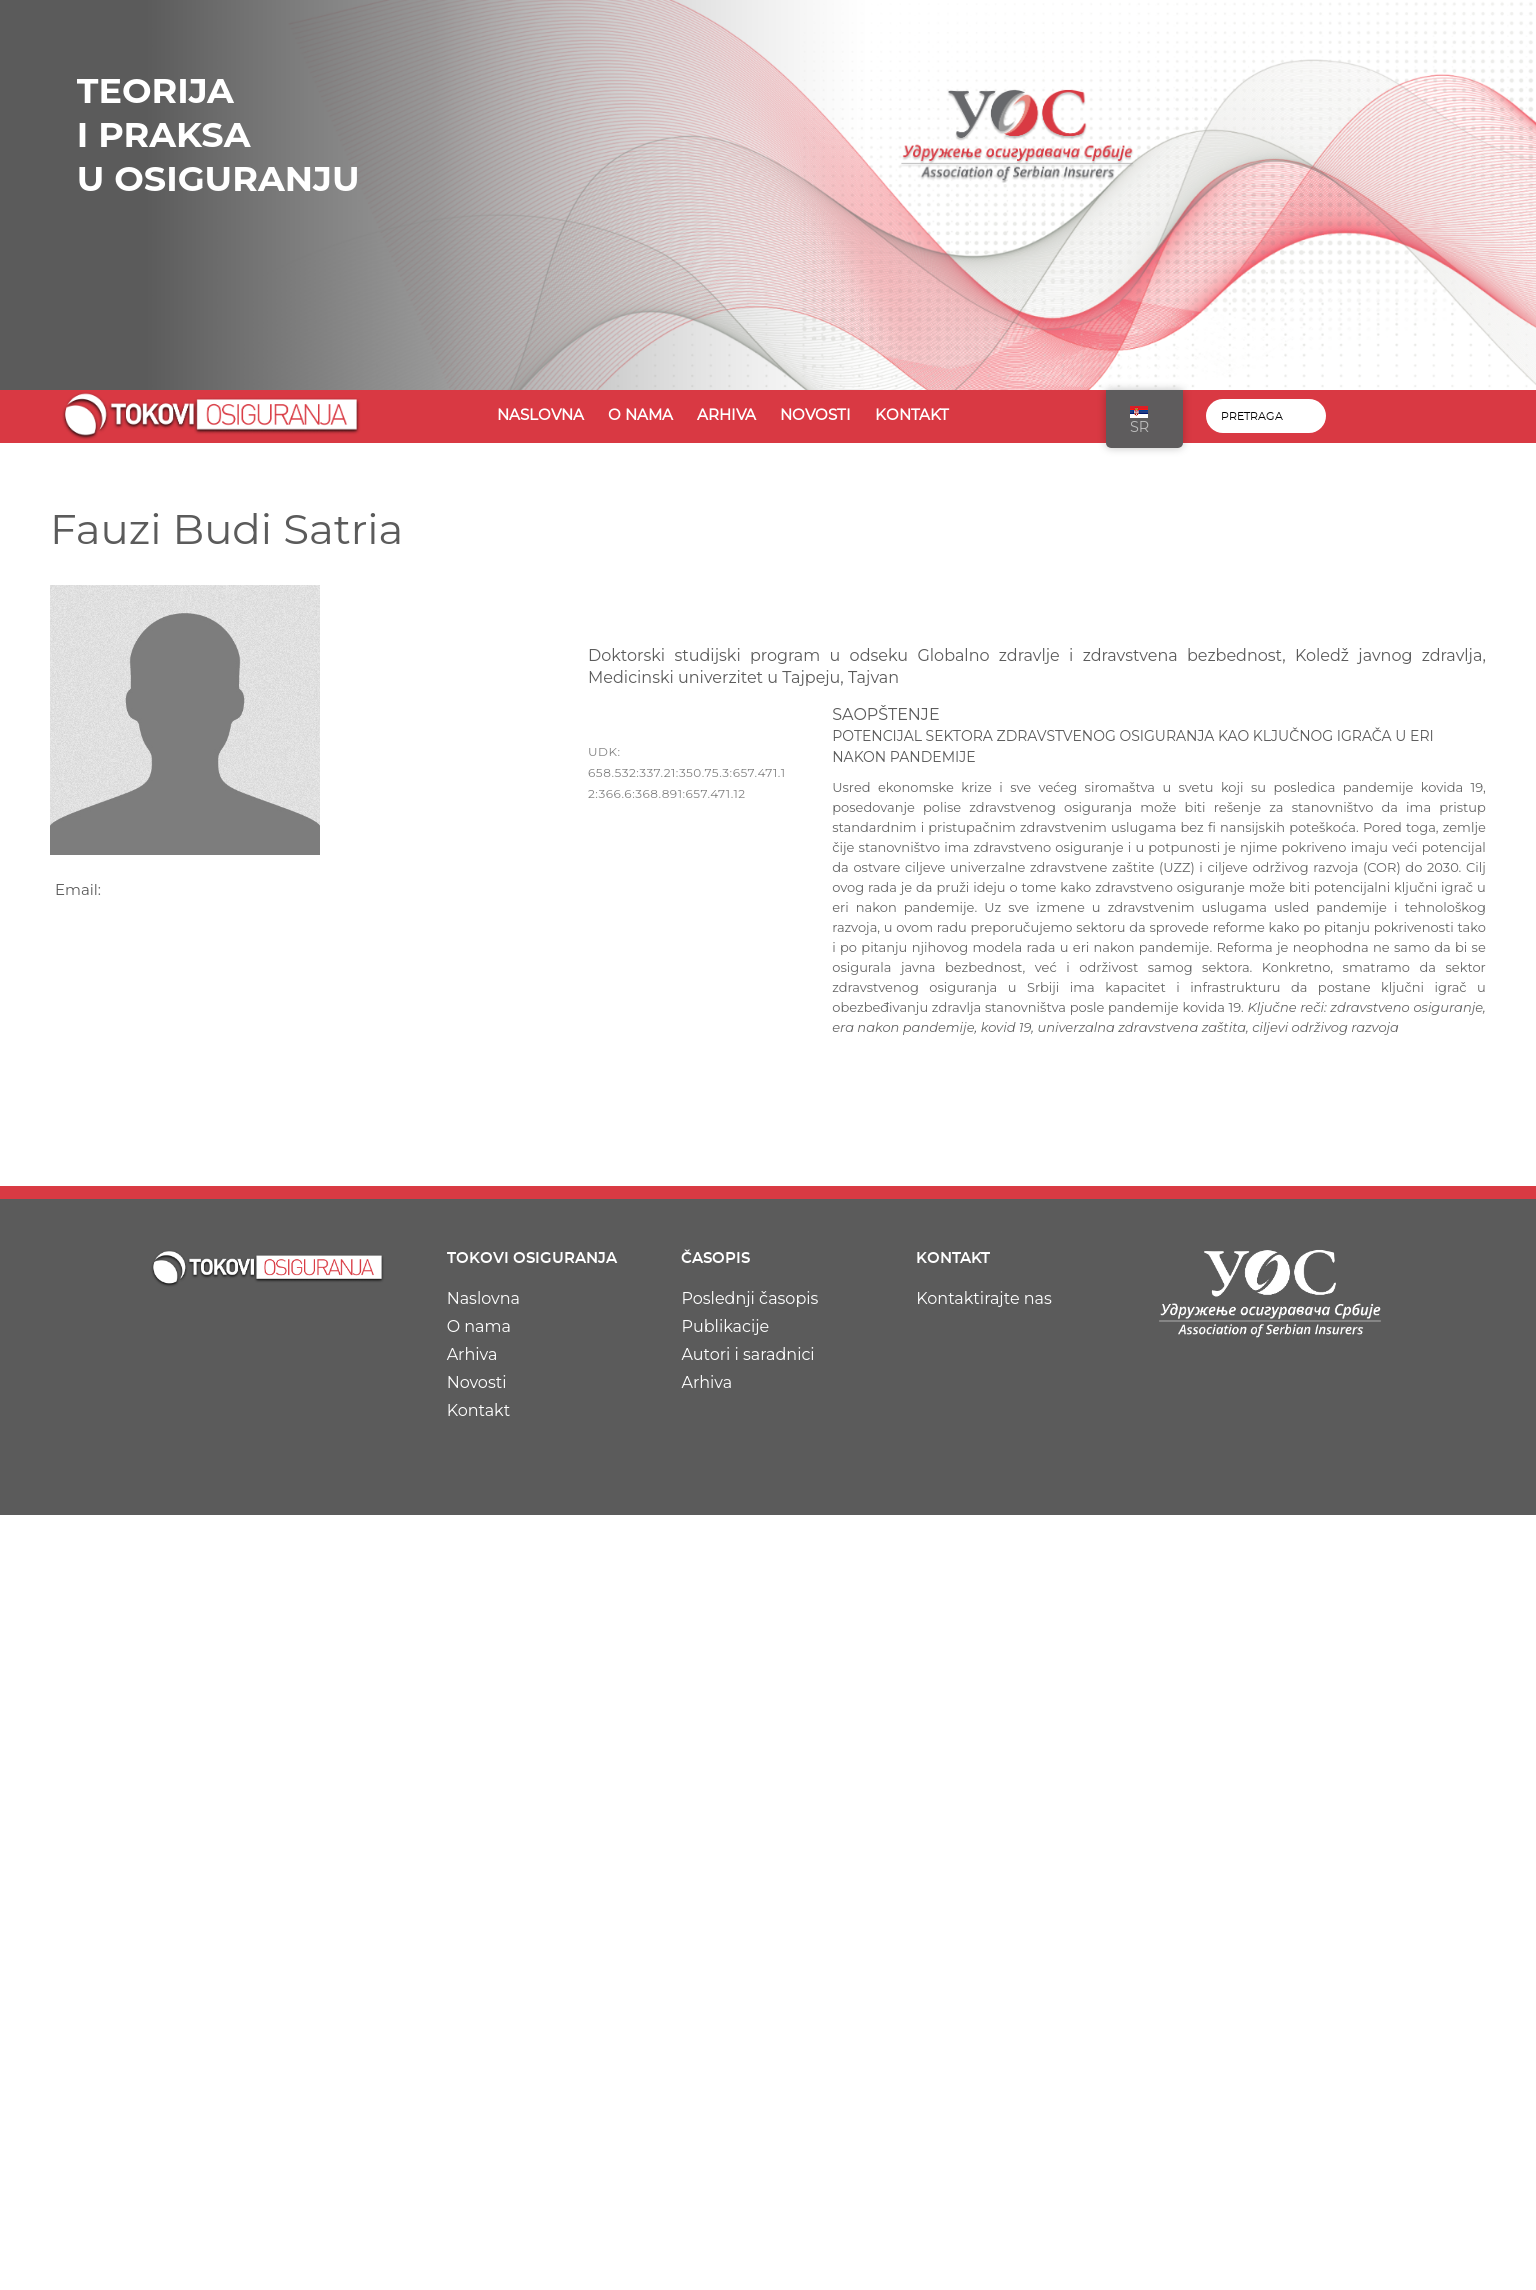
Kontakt (912, 415)
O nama (640, 415)
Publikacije (725, 1326)
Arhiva (726, 415)
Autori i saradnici (747, 1354)
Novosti (815, 415)
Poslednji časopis (749, 1298)
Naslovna (540, 415)
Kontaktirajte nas (984, 1298)
